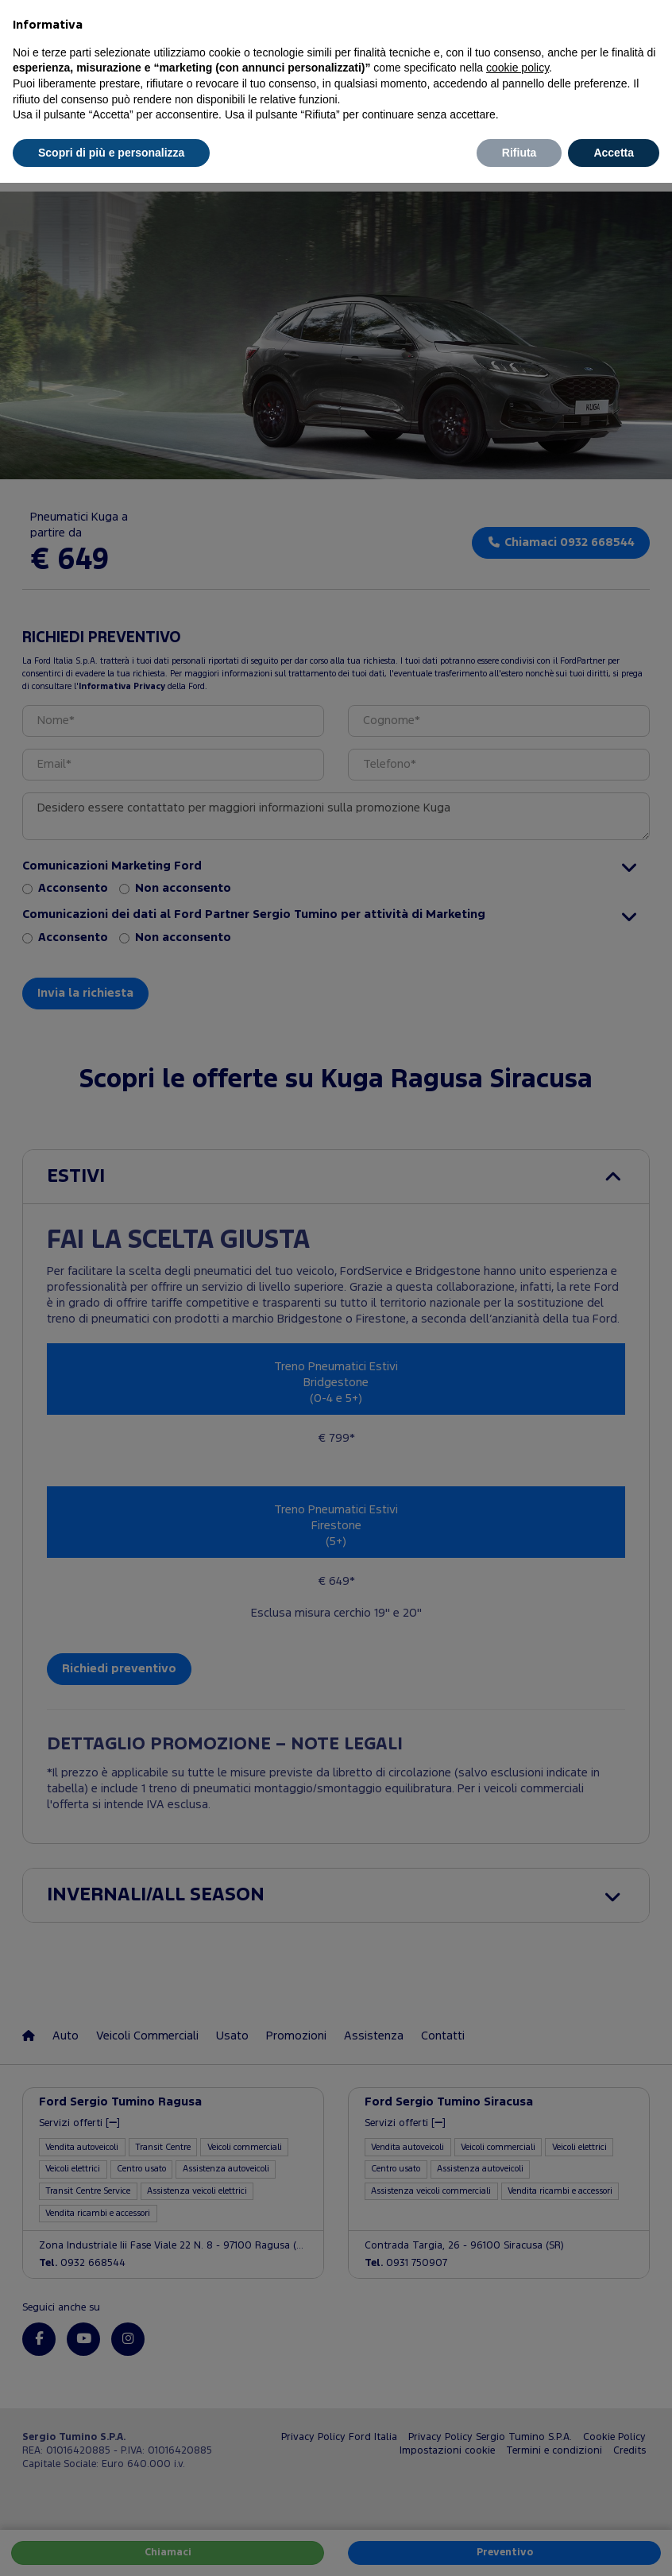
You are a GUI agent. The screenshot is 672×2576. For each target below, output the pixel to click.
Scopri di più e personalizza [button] (111, 152)
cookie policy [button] (517, 67)
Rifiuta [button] (519, 152)
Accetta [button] (613, 152)
